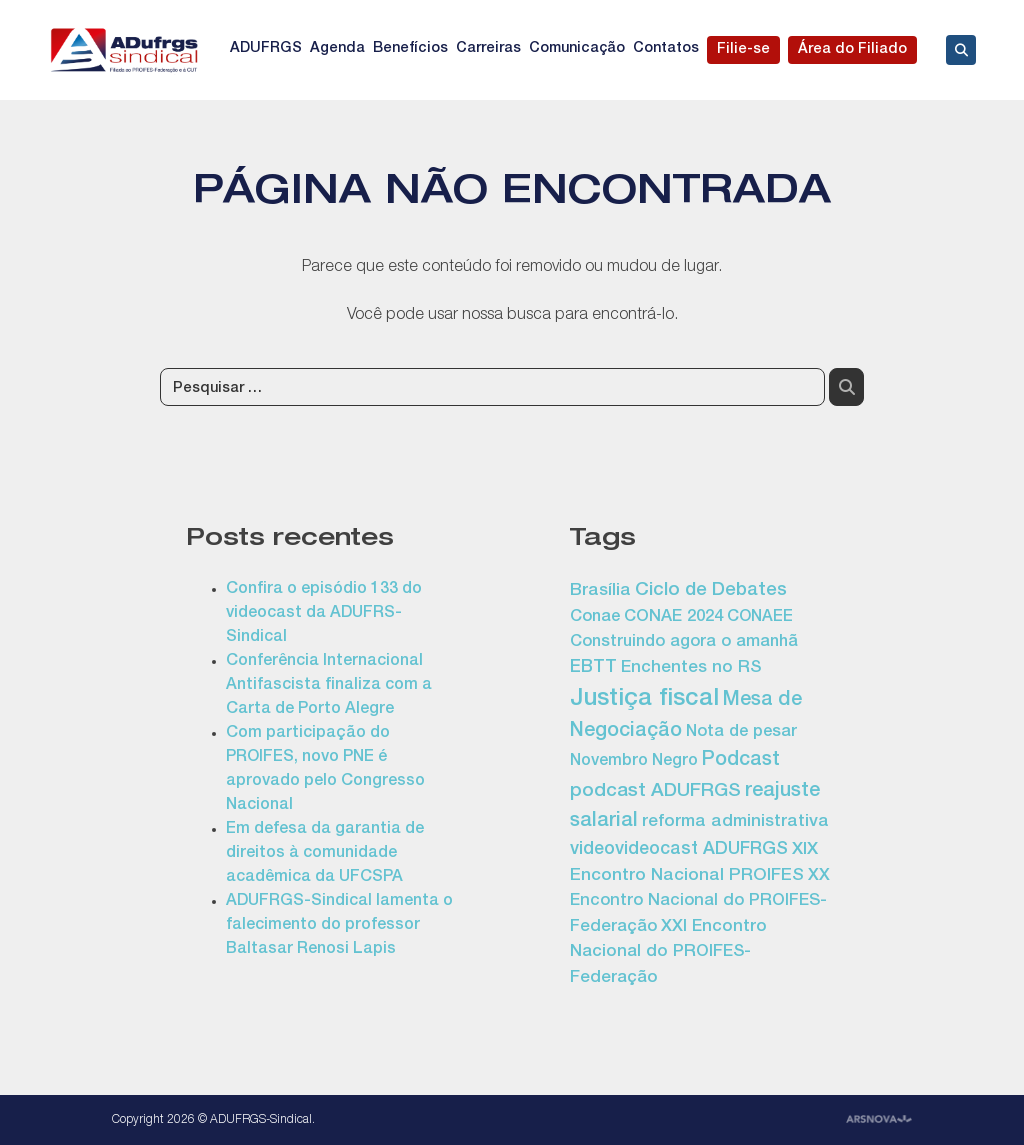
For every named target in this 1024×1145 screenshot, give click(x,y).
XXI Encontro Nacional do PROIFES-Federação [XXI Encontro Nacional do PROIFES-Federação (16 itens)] (668, 953)
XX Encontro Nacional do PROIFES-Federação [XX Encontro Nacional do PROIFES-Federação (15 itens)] (700, 902)
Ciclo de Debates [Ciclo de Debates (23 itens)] (711, 591)
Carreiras (488, 49)
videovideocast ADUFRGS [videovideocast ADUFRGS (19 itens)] (679, 850)
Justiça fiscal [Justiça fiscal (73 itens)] (644, 700)
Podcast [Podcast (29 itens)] (741, 761)
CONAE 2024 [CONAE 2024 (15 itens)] (673, 617)
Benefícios (410, 49)
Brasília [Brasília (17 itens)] (600, 591)
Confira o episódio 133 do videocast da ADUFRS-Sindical (324, 614)
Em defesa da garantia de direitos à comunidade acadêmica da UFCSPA (325, 854)
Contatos (666, 49)
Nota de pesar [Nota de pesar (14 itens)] (741, 732)
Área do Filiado (852, 50)
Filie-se (743, 50)
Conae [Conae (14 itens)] (595, 617)
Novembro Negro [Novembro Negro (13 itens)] (634, 762)
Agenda (337, 49)
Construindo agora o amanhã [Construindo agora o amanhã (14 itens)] (684, 642)
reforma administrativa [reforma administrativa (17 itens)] (735, 822)
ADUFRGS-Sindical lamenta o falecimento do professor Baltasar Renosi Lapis (339, 926)
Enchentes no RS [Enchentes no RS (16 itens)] (691, 668)
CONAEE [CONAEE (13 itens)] (760, 618)
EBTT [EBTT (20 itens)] (593, 668)
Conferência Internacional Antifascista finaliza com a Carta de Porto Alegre (329, 686)
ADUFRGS (266, 49)
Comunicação (577, 49)
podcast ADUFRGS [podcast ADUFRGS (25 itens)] (655, 792)
